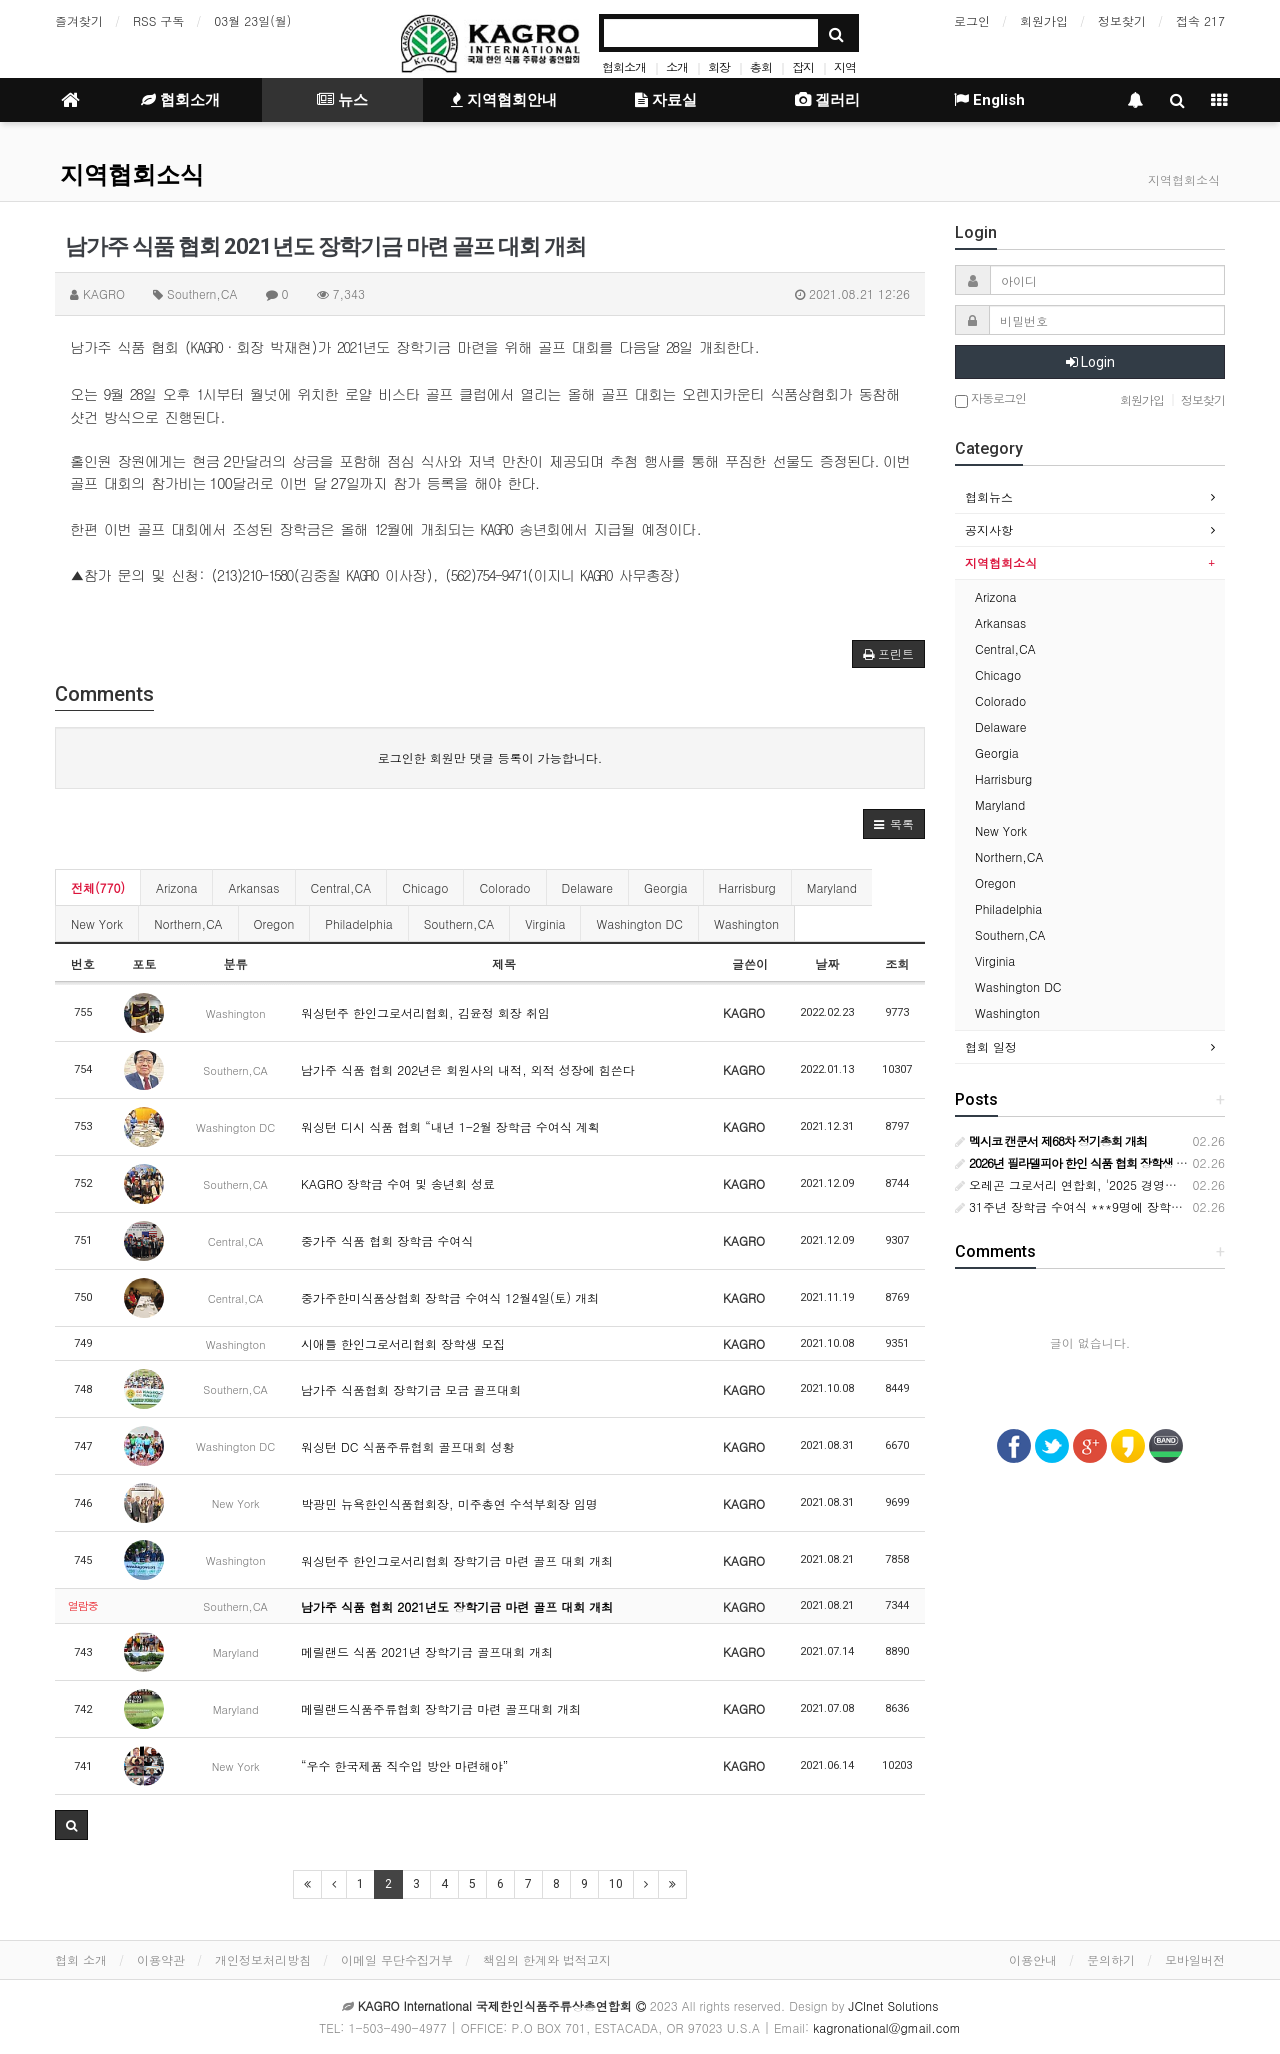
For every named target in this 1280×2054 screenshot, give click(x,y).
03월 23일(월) (252, 20)
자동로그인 (990, 399)
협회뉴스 (989, 496)
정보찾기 (1122, 20)
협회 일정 (991, 1046)
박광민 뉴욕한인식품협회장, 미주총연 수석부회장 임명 (449, 1503)
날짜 (827, 963)
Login (1090, 362)
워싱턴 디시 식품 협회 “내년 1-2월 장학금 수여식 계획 (450, 1126)
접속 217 (1200, 20)
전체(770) (98, 887)
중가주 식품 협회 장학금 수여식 (387, 1240)
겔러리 (827, 100)
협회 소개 (81, 1959)
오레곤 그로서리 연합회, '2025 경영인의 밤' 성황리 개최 (1116, 1184)
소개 (677, 66)
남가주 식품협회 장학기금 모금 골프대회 (411, 1389)
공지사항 (989, 529)
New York (97, 923)
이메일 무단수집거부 (397, 1959)
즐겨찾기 (79, 20)
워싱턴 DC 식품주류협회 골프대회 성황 (407, 1446)
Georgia (666, 887)
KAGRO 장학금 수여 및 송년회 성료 (398, 1183)
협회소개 (624, 66)
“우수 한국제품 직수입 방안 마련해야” (404, 1765)
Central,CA (341, 887)
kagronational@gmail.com (887, 2027)
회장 (719, 66)
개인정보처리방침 (263, 1959)
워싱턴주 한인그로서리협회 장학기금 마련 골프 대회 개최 (457, 1560)
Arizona (176, 887)
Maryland (832, 887)
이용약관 (161, 1959)
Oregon (274, 923)
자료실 (666, 100)
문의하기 (1111, 1959)
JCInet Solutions (894, 2005)
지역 (845, 66)
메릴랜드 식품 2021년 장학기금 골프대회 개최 (427, 1651)
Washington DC (639, 923)
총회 (761, 66)
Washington (746, 923)
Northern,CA (188, 923)
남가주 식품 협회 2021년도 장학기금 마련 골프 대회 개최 (457, 1606)
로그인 (972, 20)
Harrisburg (747, 887)
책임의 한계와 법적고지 (547, 1959)
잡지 (803, 66)
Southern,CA (459, 923)
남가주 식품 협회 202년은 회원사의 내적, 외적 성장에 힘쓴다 (468, 1069)
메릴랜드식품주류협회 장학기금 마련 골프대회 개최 (441, 1708)
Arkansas (253, 887)
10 (616, 1884)
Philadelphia (358, 923)
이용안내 (1033, 1959)
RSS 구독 (158, 20)
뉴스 (342, 100)
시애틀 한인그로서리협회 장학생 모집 (403, 1343)
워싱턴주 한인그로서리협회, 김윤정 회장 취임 (425, 1012)
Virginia (545, 923)
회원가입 (1044, 20)
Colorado (504, 887)
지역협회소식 (132, 175)
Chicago (425, 887)
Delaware (587, 887)
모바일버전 (1195, 1959)
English (989, 100)
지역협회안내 (504, 100)
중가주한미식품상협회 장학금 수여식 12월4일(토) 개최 (450, 1297)
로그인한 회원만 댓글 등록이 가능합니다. (490, 757)
